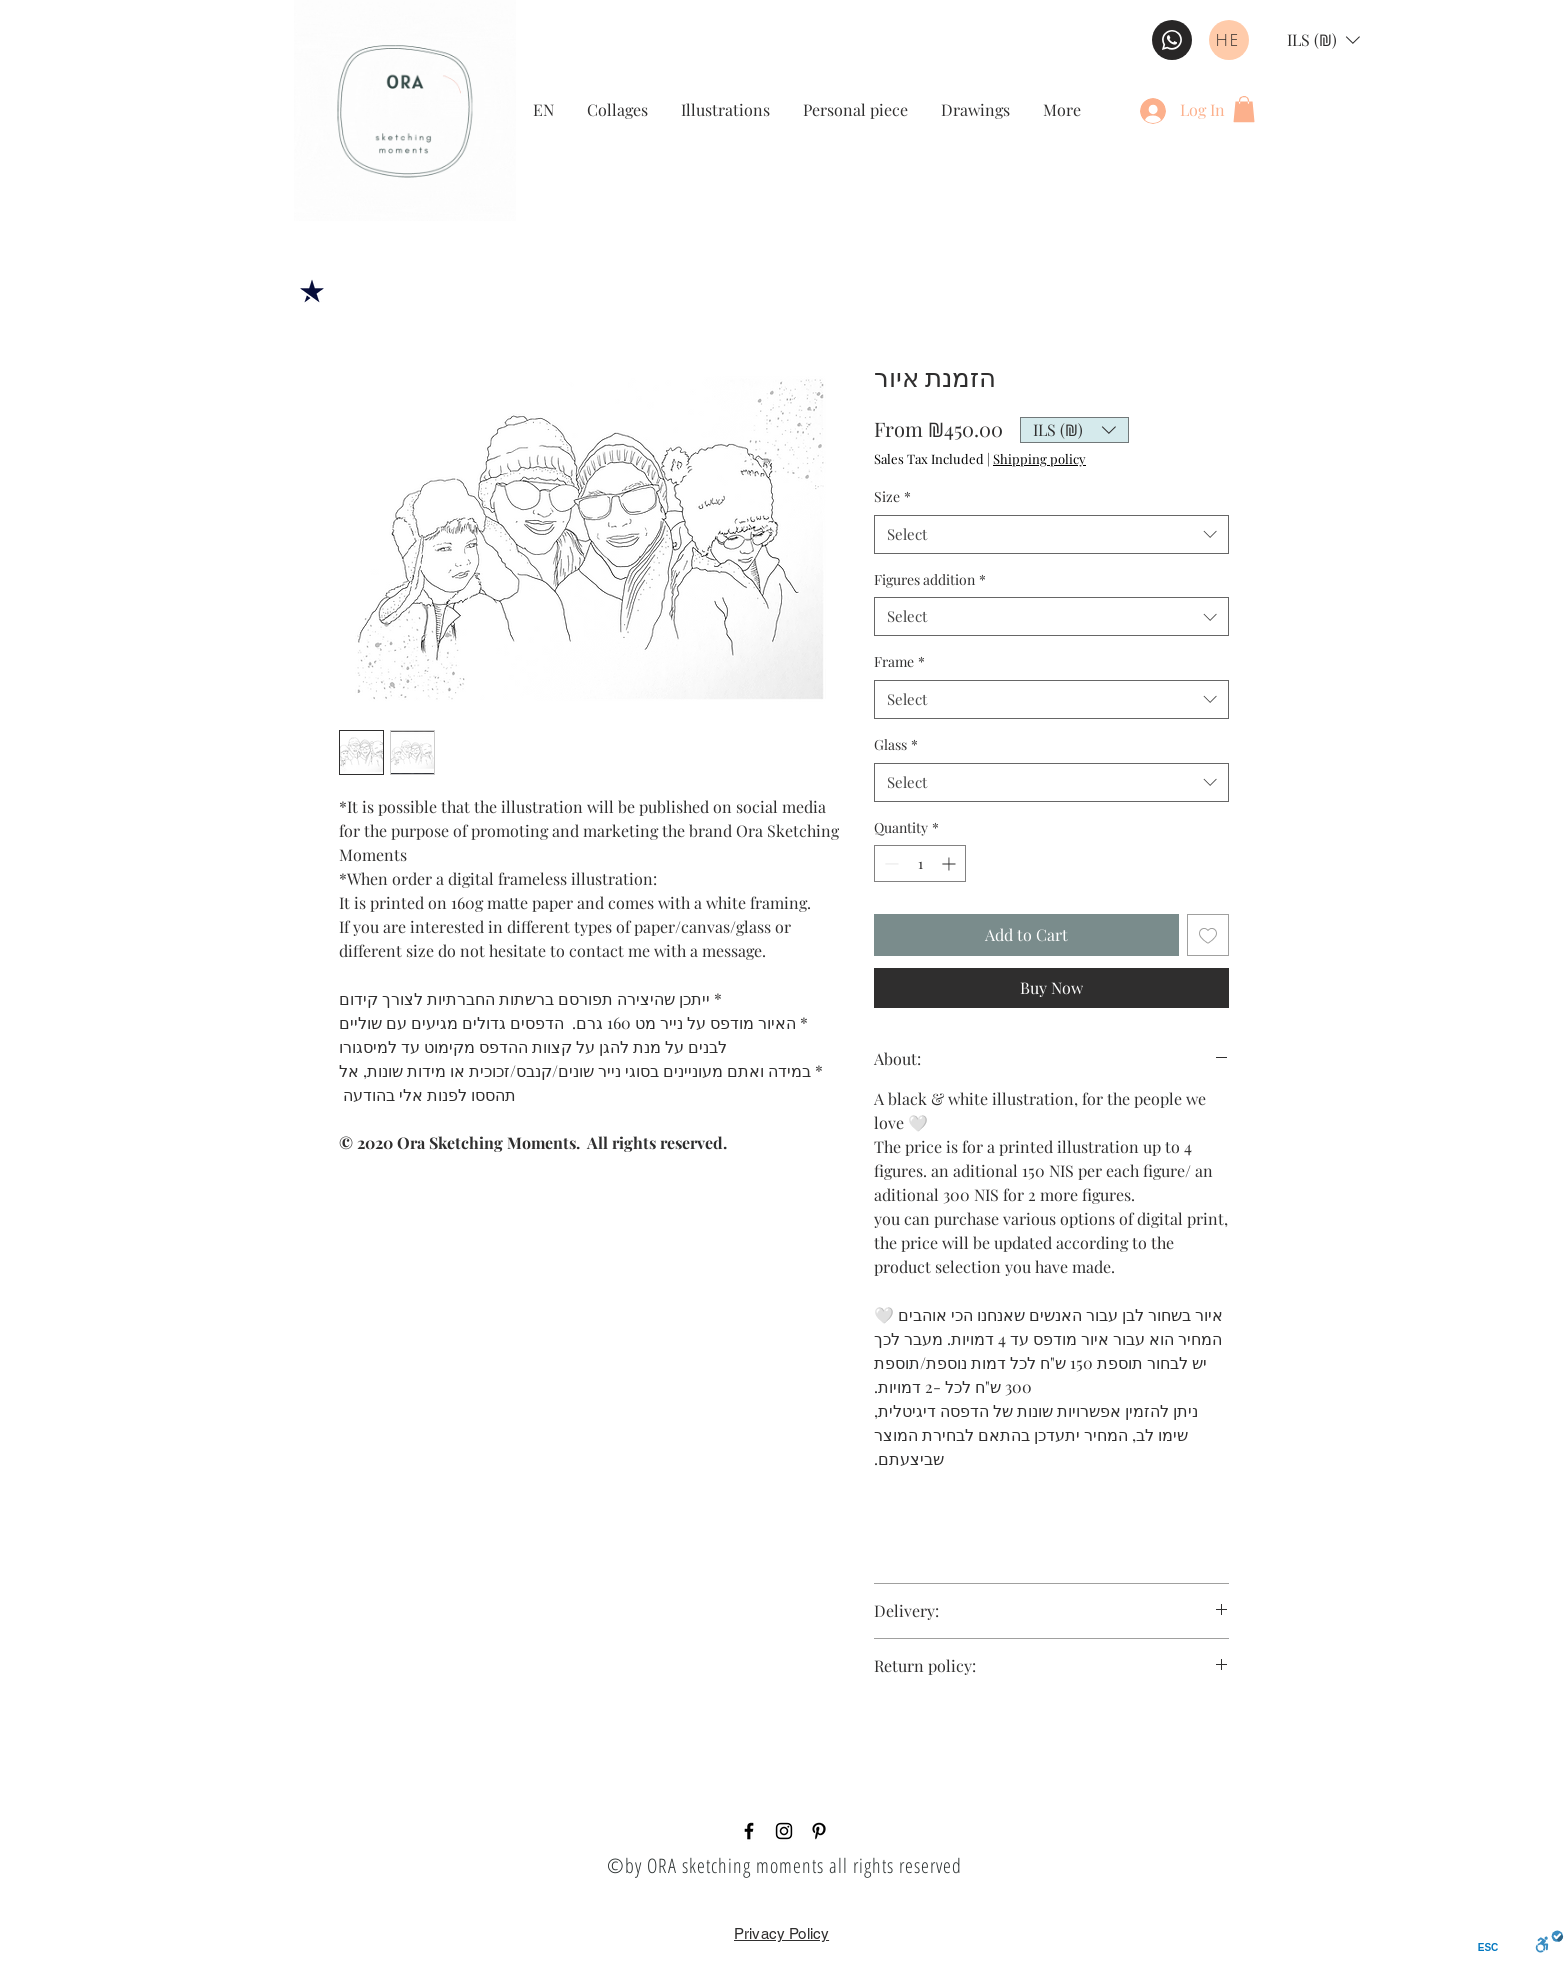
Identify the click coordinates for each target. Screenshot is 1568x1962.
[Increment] (950, 863)
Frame (899, 661)
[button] (1323, 40)
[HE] (1229, 40)
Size (892, 496)
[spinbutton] (920, 863)
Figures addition (930, 579)
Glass (896, 744)
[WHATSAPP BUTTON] (1172, 40)
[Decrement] (889, 863)
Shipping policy (1039, 459)
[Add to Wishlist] (1208, 935)
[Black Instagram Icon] (784, 1831)
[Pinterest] (819, 1831)
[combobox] (1051, 534)
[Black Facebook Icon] (749, 1831)
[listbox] (1323, 40)
